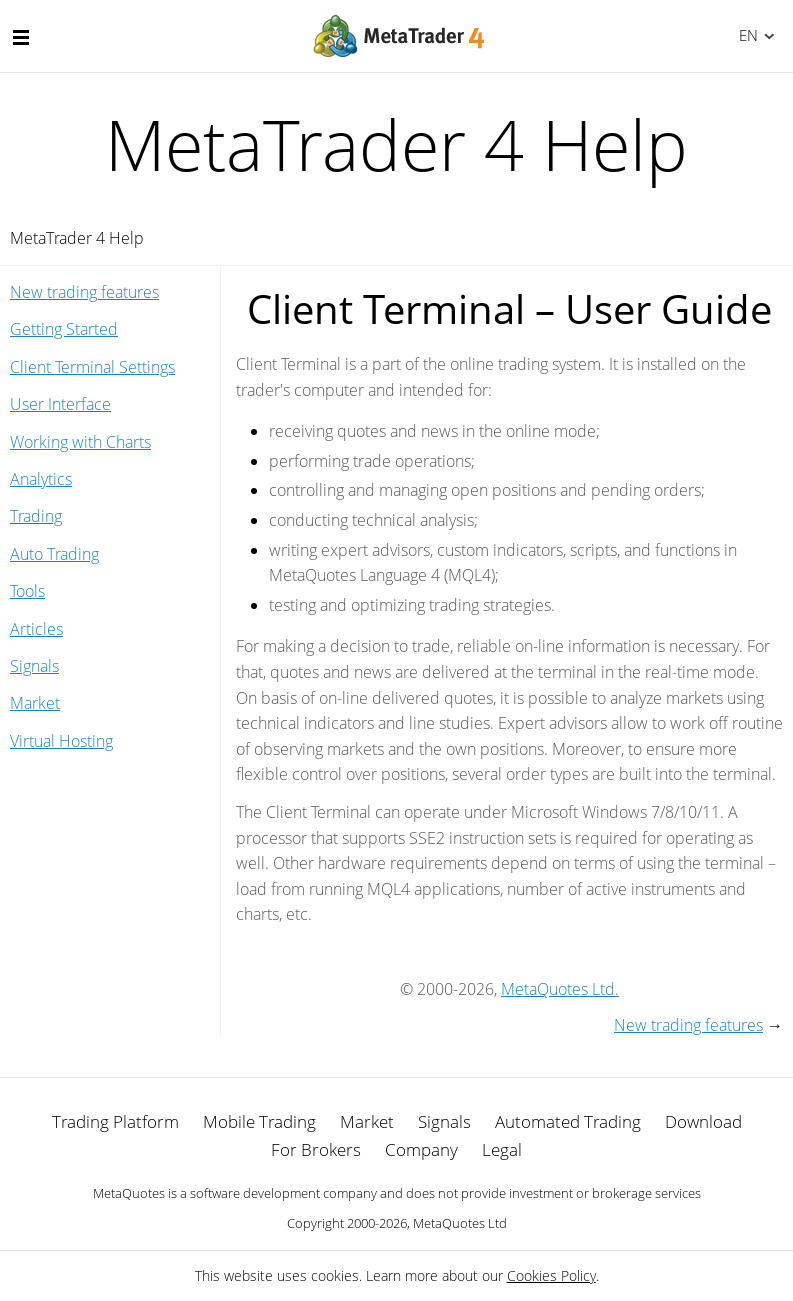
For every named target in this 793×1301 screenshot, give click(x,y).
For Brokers (316, 1149)
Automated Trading (568, 1121)
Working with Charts (80, 442)
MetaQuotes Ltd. (560, 989)
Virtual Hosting (61, 741)
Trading (36, 516)
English (745, 35)
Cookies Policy (551, 1275)
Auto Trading (54, 554)
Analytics (41, 479)
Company (421, 1149)
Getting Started (64, 329)
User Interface (60, 404)
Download (703, 1121)
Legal (502, 1149)
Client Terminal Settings (92, 367)
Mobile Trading (259, 1121)
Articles (36, 629)
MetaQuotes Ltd (460, 1223)
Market (35, 703)
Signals (34, 666)
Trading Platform (115, 1121)
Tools (27, 591)
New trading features (84, 292)
